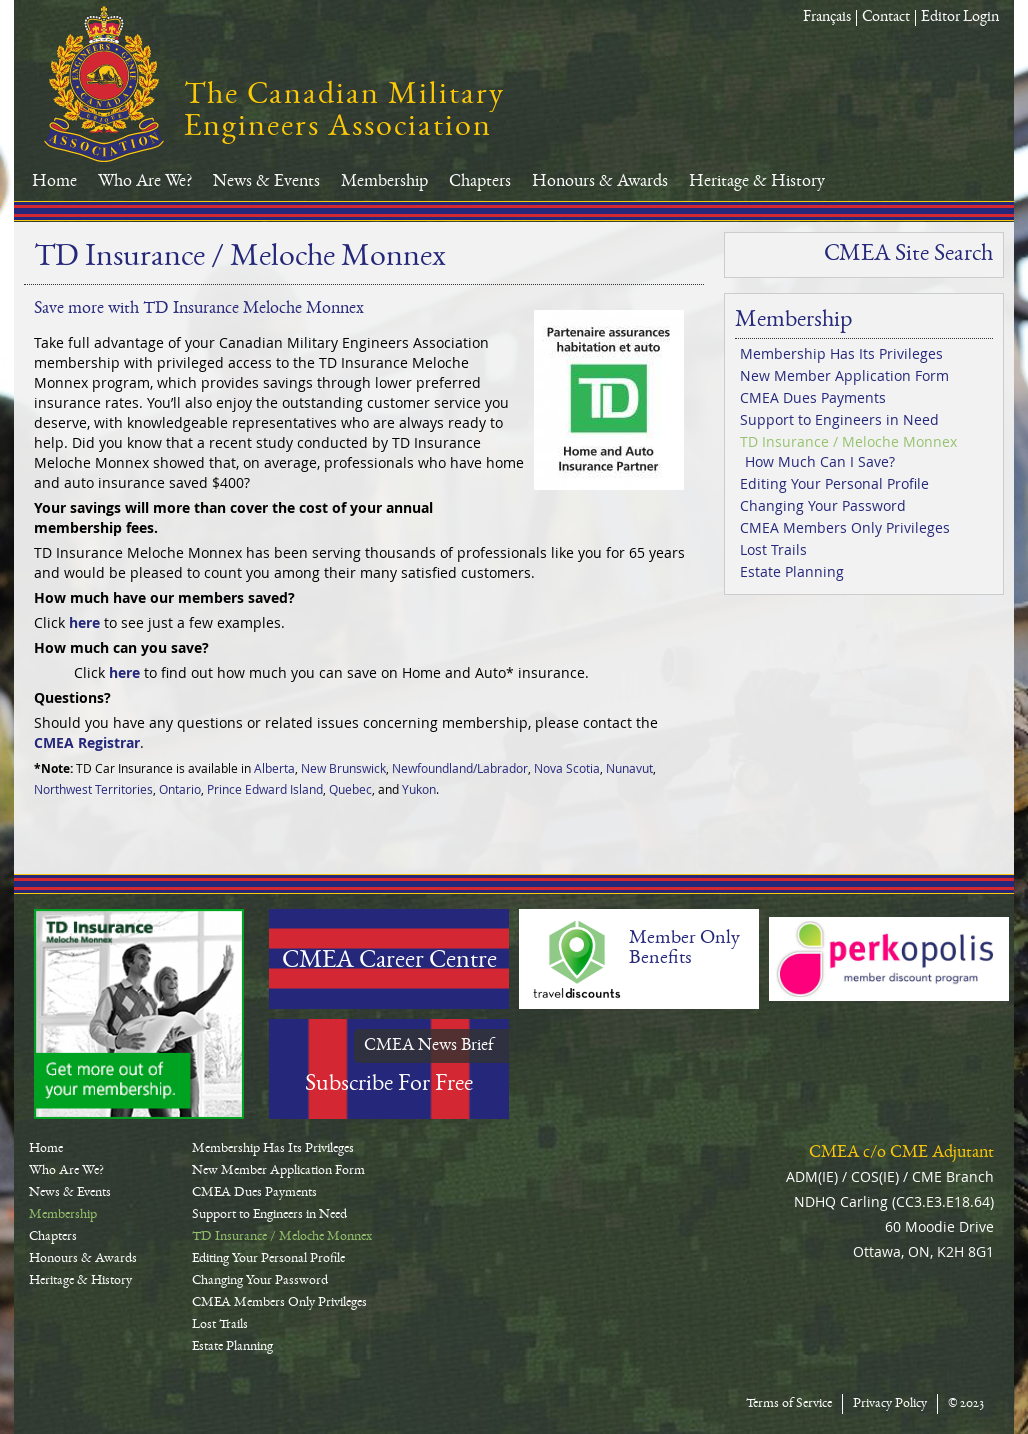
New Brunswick (343, 768)
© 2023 (966, 1404)
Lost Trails (773, 549)
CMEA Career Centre (389, 962)
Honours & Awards (600, 182)
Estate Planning (792, 571)
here (84, 622)
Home (54, 182)
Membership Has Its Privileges (841, 353)
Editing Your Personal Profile (834, 483)
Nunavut (629, 768)
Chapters (480, 182)
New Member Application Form (844, 375)
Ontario (180, 789)
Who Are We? (145, 182)
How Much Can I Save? (820, 461)
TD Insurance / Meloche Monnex (848, 441)
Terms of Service (789, 1404)
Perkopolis (889, 959)
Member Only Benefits (684, 949)
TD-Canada (139, 1014)
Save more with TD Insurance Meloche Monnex (199, 309)
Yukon (419, 789)
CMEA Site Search (908, 255)
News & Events (266, 182)
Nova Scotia (567, 768)
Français (827, 18)
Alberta (274, 768)
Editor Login (960, 18)
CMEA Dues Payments (813, 397)
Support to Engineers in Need (839, 419)
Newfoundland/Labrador (460, 768)
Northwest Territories (93, 789)
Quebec (350, 789)
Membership (384, 182)
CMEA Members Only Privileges (845, 527)
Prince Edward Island (265, 789)
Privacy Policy (890, 1404)
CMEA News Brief (429, 1046)
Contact (886, 18)
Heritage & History (757, 182)
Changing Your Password (823, 505)
